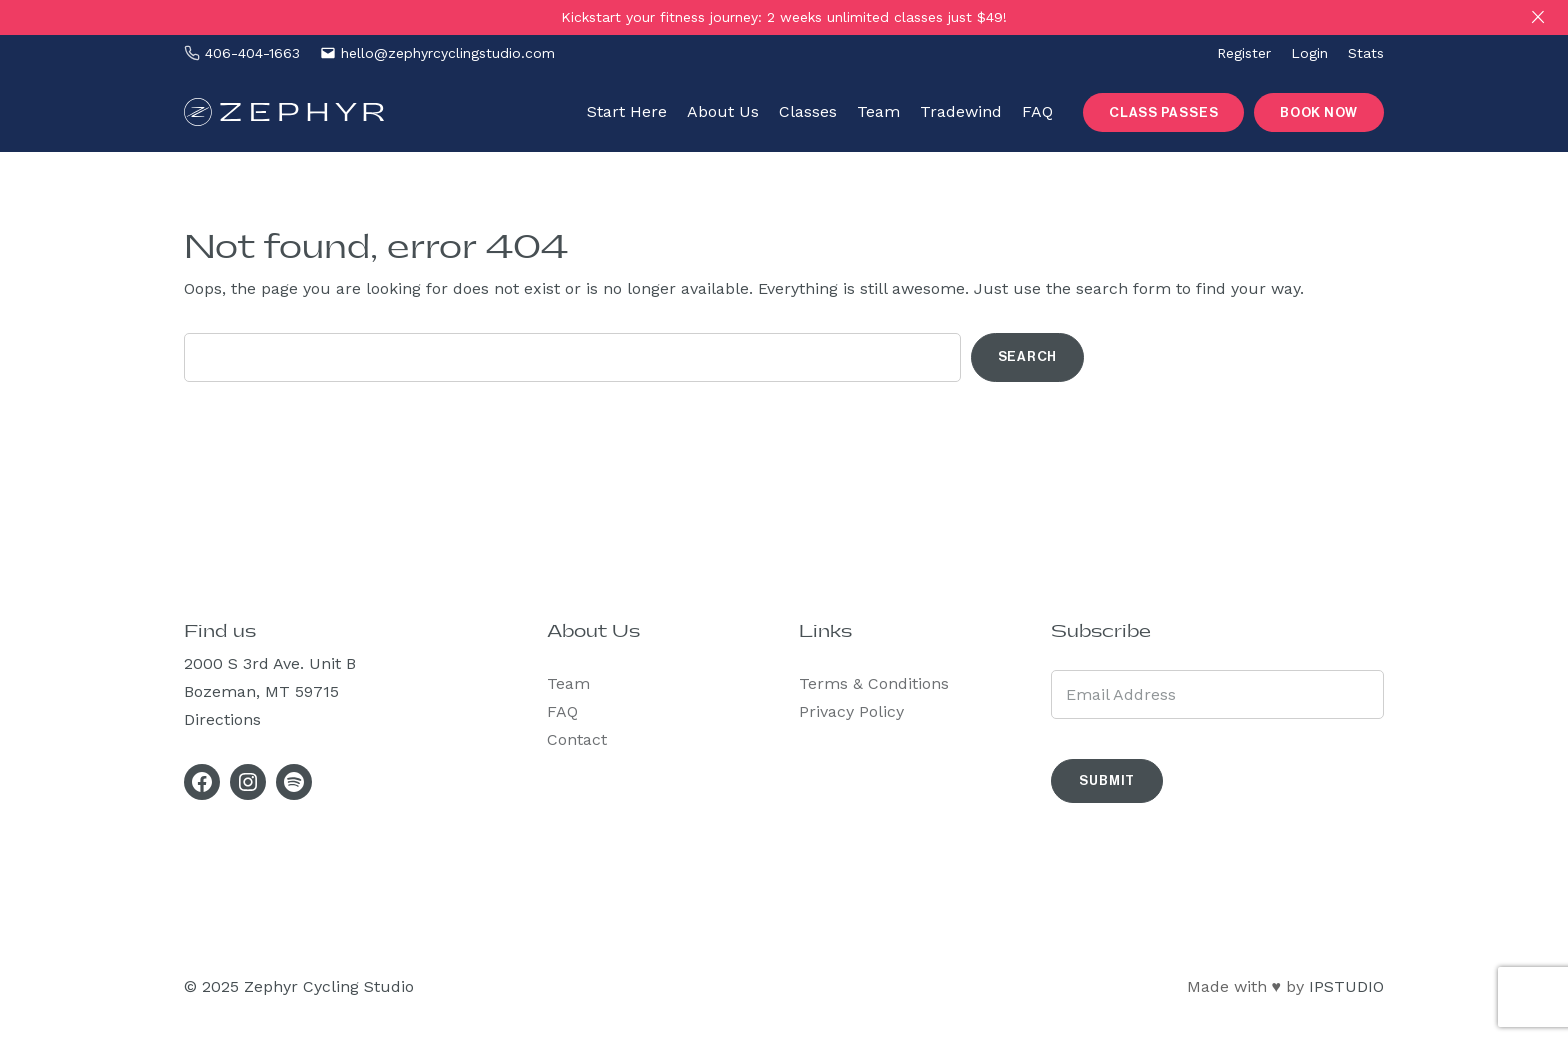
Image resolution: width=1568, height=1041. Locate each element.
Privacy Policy (851, 711)
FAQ (562, 711)
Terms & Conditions (874, 683)
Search (1028, 356)
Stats (1366, 53)
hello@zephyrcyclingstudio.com (448, 53)
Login (1309, 53)
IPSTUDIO (1346, 986)
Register (1244, 53)
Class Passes (1163, 112)
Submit (1107, 780)
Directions (222, 719)
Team (568, 683)
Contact (577, 739)
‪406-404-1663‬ (252, 53)
